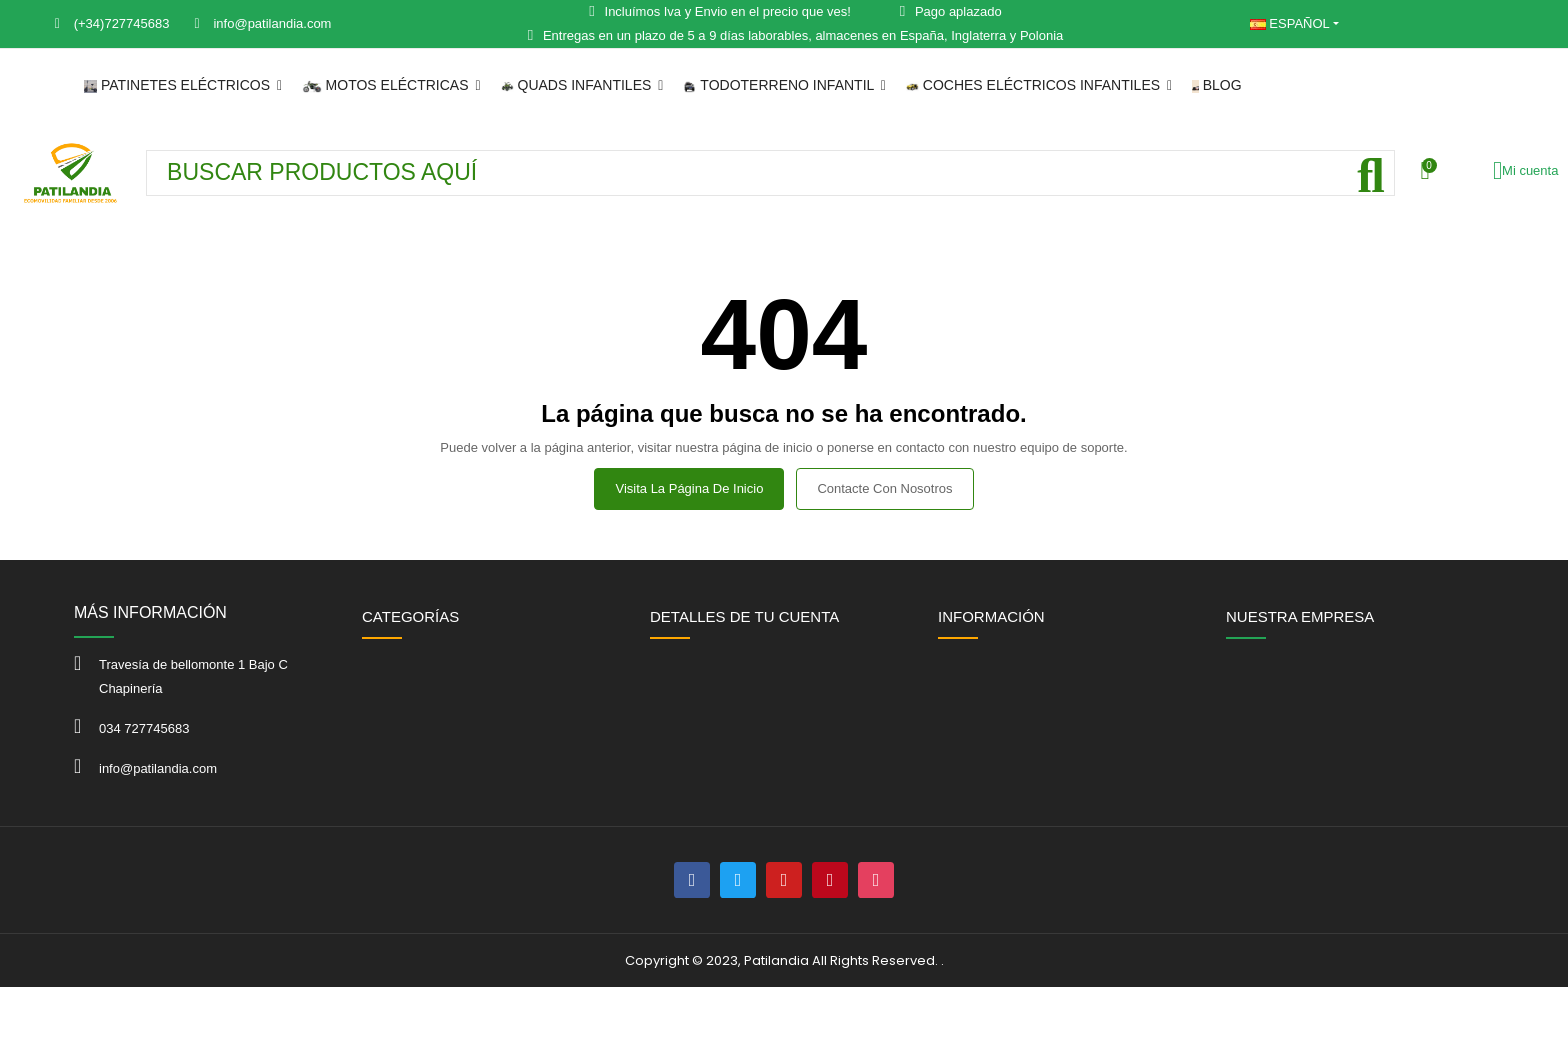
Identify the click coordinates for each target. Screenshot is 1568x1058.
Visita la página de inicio (689, 488)
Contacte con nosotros (884, 488)
